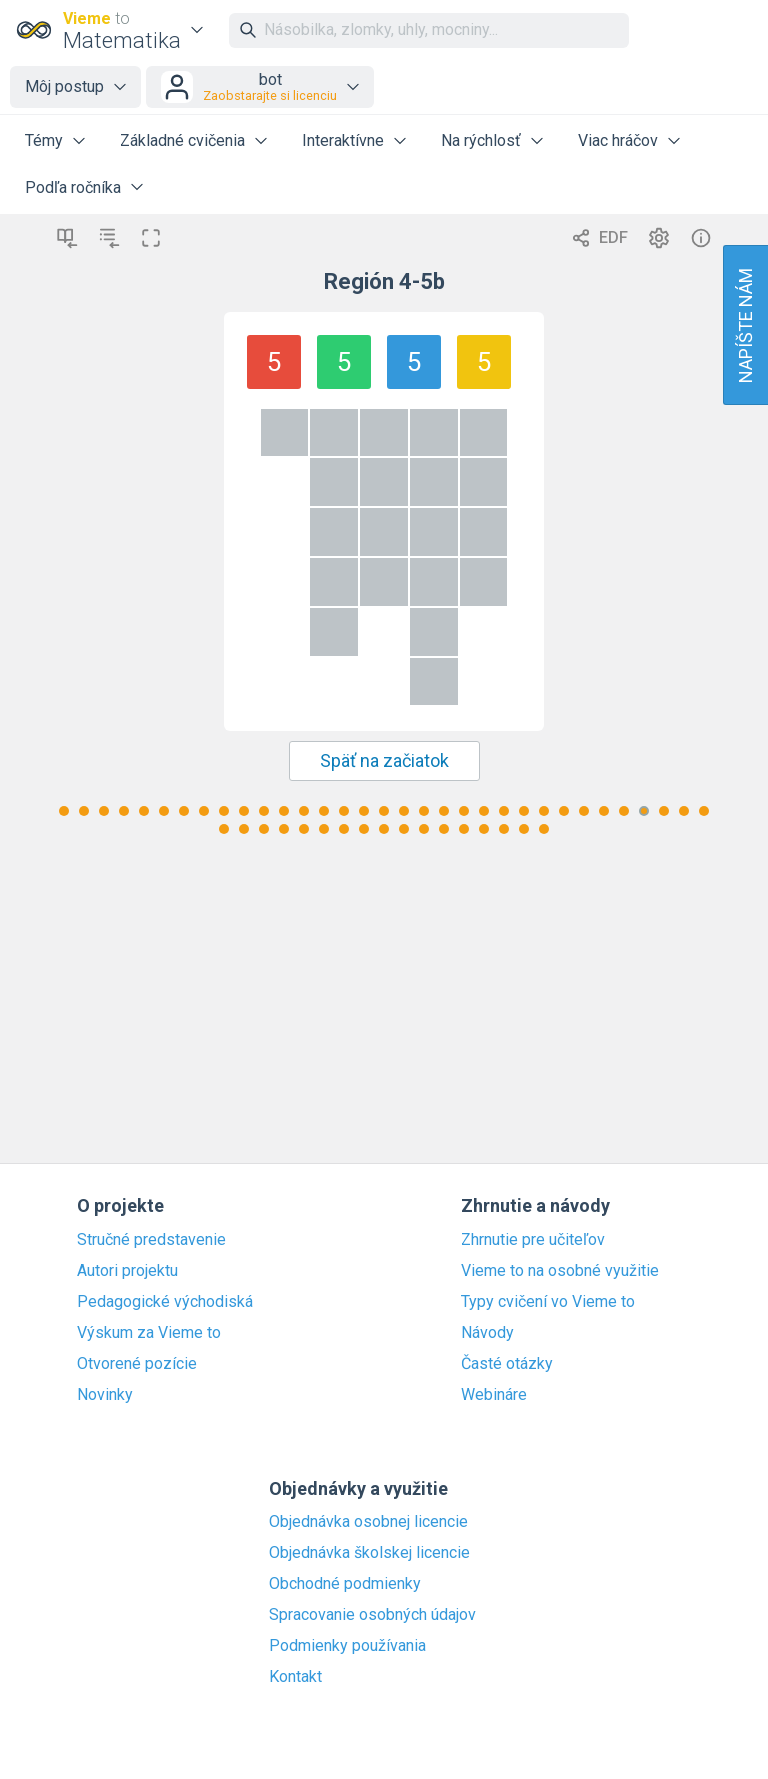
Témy (44, 140)
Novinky (105, 1395)
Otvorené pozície (137, 1364)
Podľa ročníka (73, 187)
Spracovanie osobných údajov (372, 1615)
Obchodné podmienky (345, 1584)
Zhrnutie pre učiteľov (533, 1240)
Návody (487, 1333)
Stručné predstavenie (151, 1240)
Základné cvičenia (182, 140)
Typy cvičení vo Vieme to (548, 1302)
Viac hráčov (618, 140)
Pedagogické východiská (165, 1302)
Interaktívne (343, 140)
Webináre (494, 1395)
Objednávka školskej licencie (369, 1553)
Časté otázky (507, 1364)
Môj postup (64, 86)
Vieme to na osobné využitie (560, 1271)
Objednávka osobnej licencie (368, 1522)
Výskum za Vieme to (149, 1333)
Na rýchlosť (481, 140)
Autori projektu (127, 1271)
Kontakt (295, 1677)
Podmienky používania (347, 1646)
